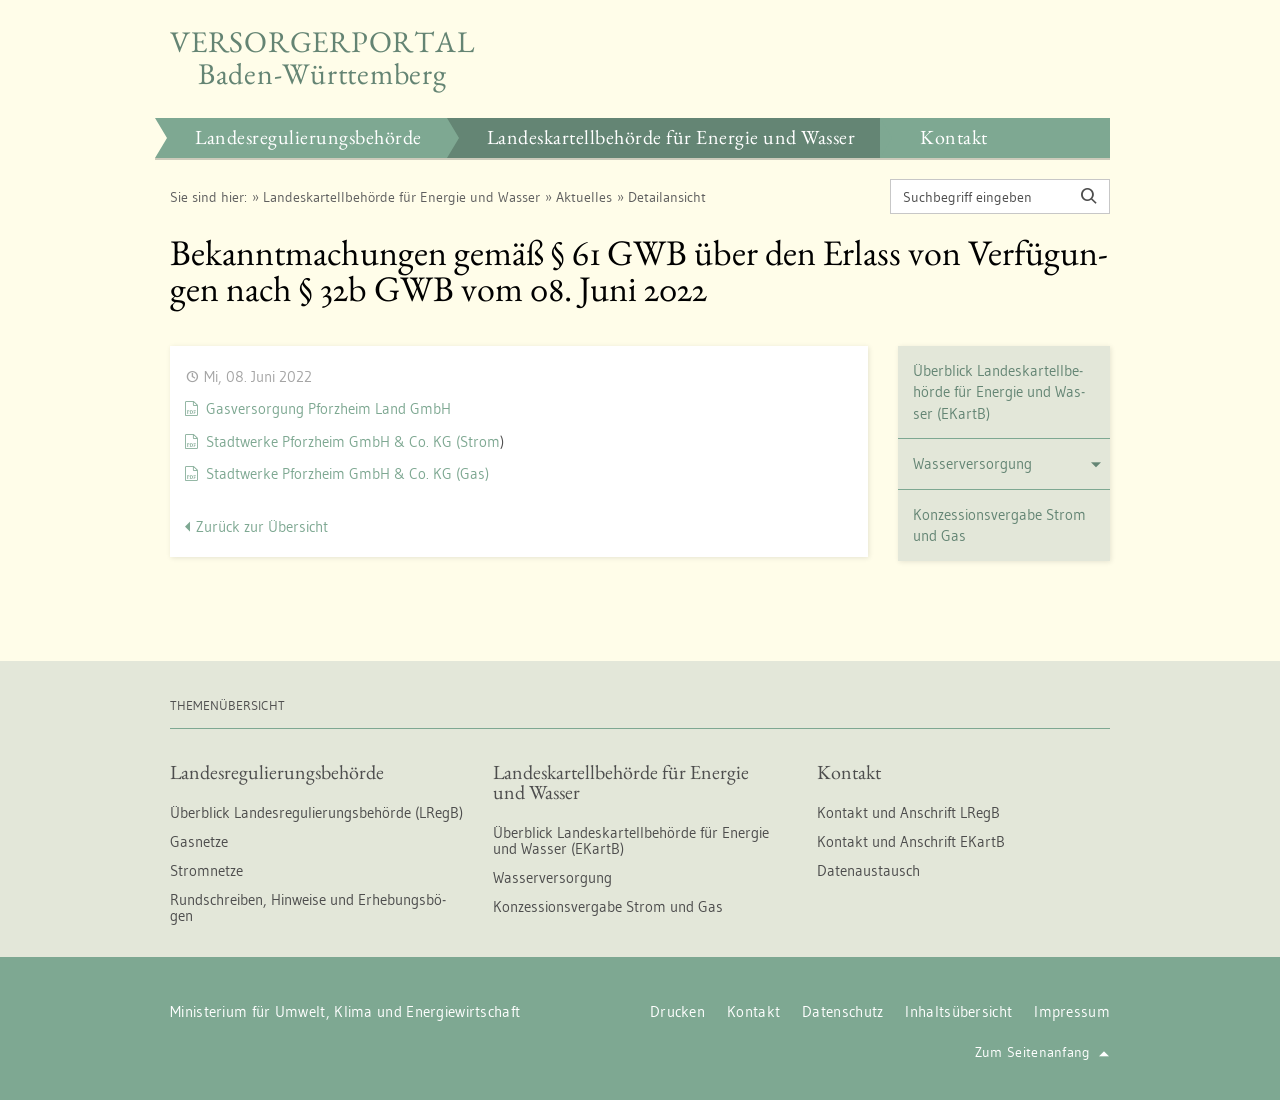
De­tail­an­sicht (667, 197)
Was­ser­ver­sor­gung (1007, 463)
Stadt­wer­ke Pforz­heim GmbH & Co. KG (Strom (353, 441)
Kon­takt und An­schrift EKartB (911, 841)
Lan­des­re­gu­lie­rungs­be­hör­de (277, 772)
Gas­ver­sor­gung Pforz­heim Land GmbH (328, 408)
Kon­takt (849, 772)
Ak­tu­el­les (584, 197)
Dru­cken (677, 1011)
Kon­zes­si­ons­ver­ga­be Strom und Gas (999, 525)
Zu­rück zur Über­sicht (262, 526)
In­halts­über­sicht (958, 1011)
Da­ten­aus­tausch (868, 870)
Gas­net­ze (199, 841)
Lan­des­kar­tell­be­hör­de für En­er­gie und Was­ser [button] (671, 137)
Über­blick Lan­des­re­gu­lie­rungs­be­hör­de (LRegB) (316, 812)
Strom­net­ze (206, 870)
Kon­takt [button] (954, 137)
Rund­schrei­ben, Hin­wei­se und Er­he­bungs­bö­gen (308, 907)
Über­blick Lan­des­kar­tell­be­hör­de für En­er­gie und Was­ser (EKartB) (999, 392)
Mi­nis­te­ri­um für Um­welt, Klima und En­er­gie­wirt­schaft (345, 1011)
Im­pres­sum (1072, 1011)
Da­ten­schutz (842, 1011)
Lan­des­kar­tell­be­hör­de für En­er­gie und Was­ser (401, 197)
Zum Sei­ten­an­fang (1042, 1052)
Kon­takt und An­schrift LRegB (908, 812)
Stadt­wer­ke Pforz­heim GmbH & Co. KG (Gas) (347, 473)
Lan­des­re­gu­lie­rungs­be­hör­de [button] (308, 137)
